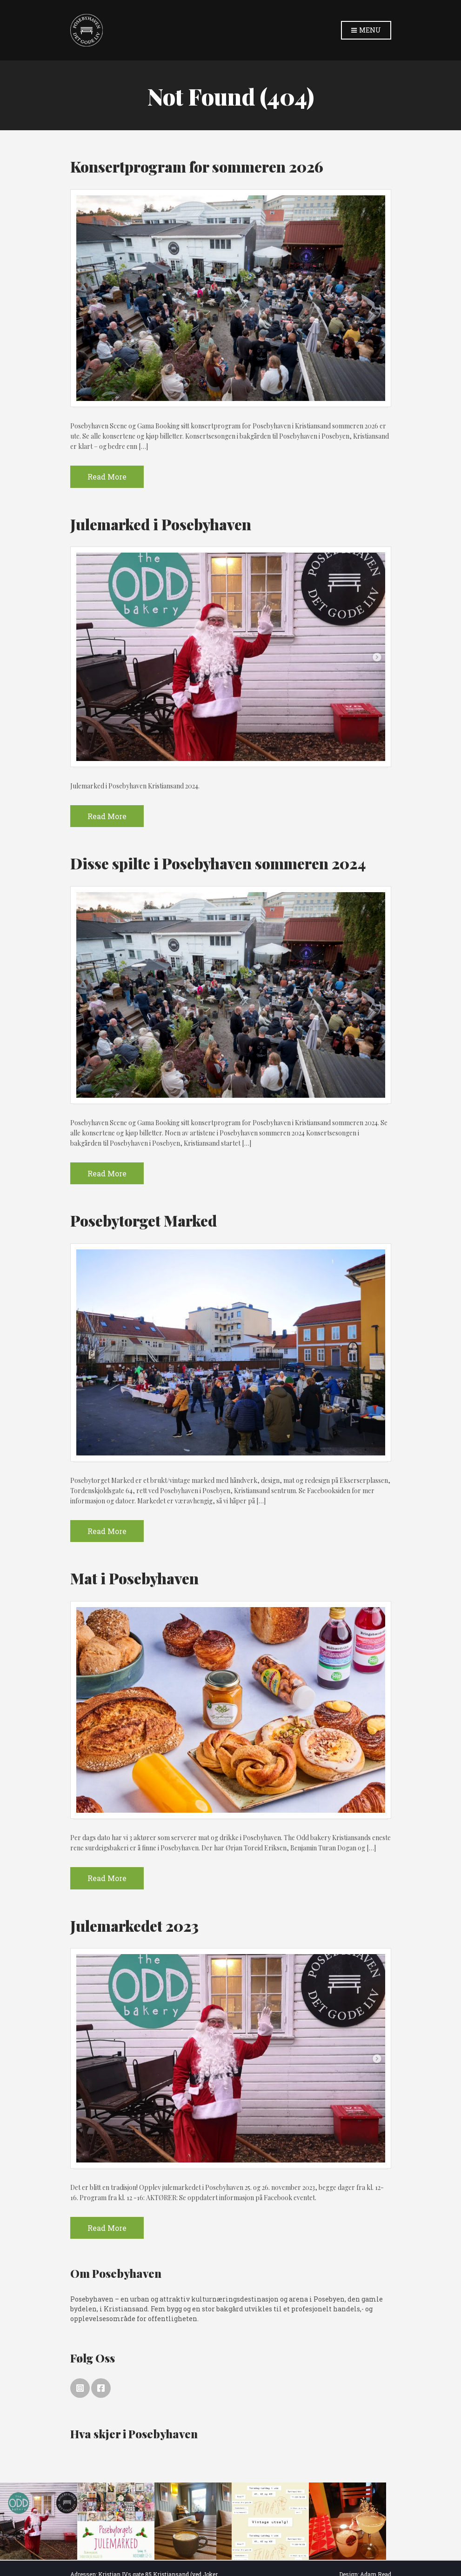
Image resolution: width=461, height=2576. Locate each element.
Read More (107, 476)
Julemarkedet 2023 (134, 1925)
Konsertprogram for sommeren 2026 (196, 166)
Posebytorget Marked (143, 1220)
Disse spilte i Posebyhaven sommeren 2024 (218, 863)
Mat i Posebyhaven (134, 1578)
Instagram (80, 2388)
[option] (38, 2521)
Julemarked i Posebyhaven (160, 524)
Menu (366, 30)
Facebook (101, 2388)
